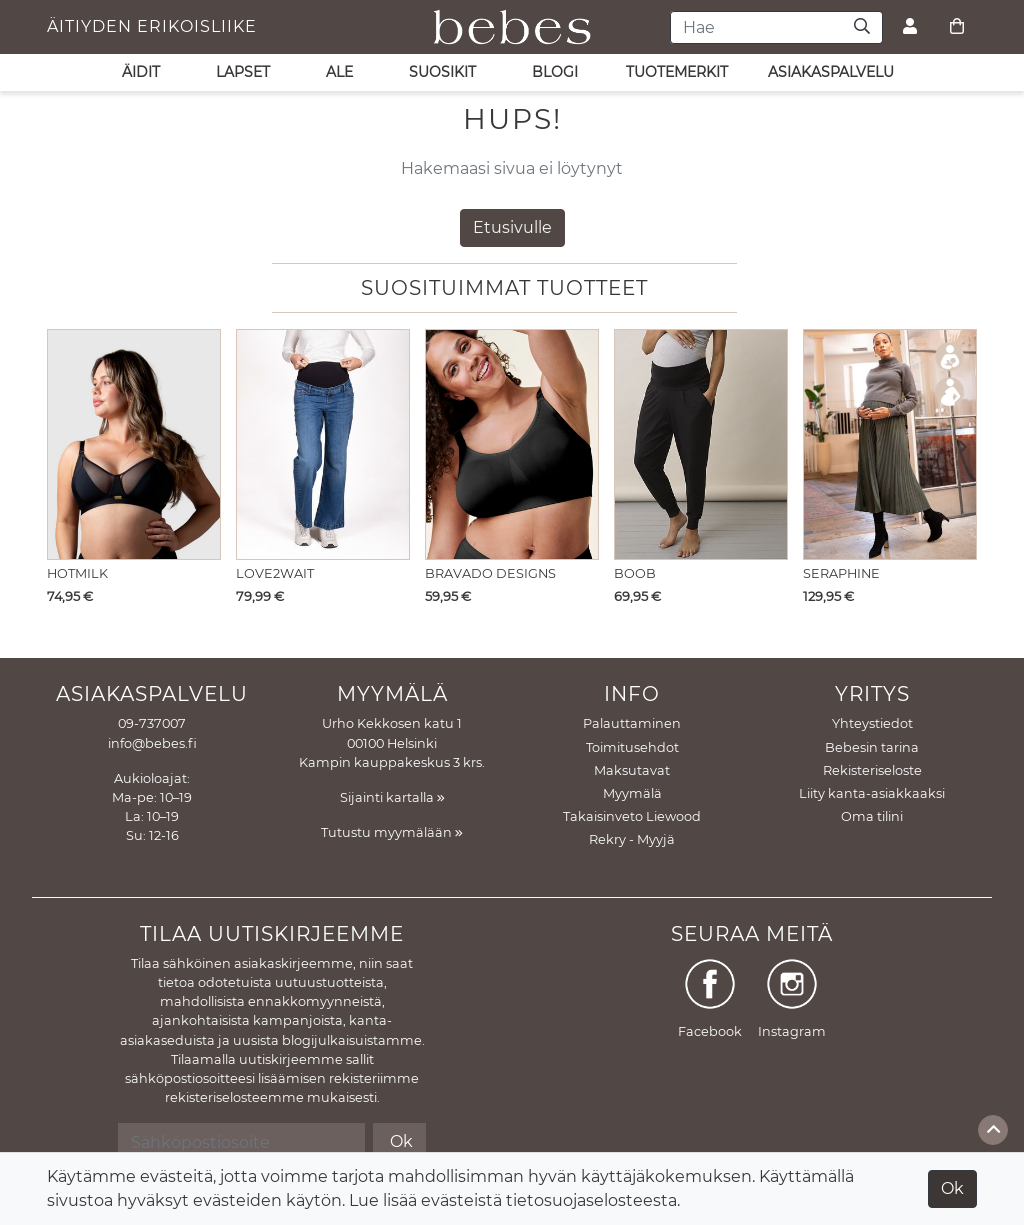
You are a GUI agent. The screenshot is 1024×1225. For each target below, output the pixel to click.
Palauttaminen (632, 723)
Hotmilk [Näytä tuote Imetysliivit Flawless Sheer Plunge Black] (77, 573)
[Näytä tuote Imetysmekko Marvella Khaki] (890, 445)
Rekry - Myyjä (632, 839)
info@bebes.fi (152, 743)
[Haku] (862, 27)
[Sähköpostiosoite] (241, 1142)
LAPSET (243, 72)
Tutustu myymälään (392, 832)
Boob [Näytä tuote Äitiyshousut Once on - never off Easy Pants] (635, 573)
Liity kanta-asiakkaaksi (872, 793)
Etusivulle (512, 227)
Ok (952, 1188)
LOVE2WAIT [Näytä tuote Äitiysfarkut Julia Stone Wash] (275, 573)
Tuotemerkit (677, 72)
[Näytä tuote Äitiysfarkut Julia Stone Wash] (323, 445)
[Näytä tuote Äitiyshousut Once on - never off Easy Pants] (701, 445)
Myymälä (632, 793)
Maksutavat (632, 770)
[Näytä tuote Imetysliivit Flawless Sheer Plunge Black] (134, 445)
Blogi (555, 72)
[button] (956, 449)
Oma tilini (872, 816)
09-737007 (152, 723)
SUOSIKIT (442, 72)
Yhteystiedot (872, 723)
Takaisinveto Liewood (632, 816)
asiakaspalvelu (831, 72)
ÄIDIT (141, 72)
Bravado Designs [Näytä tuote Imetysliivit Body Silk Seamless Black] (490, 573)
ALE (339, 72)
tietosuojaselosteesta (591, 1200)
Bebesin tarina (872, 747)
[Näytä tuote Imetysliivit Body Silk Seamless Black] (512, 445)
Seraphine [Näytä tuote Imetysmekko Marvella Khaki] (841, 573)
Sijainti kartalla (392, 797)
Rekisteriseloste (872, 770)
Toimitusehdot (632, 747)
